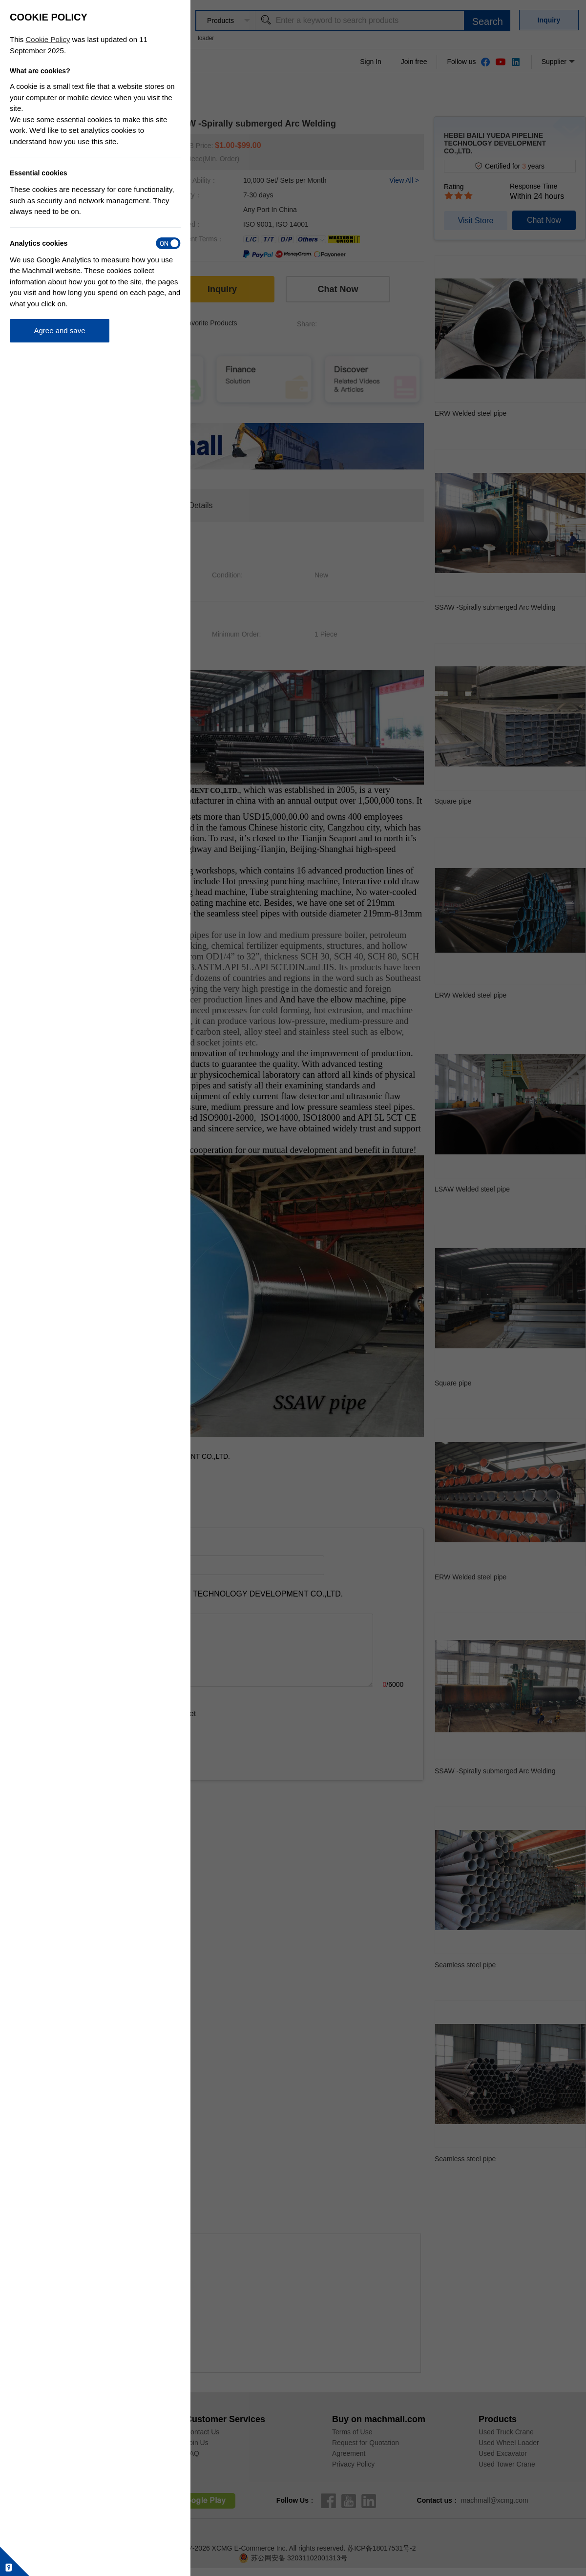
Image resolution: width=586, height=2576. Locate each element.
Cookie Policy (48, 39)
